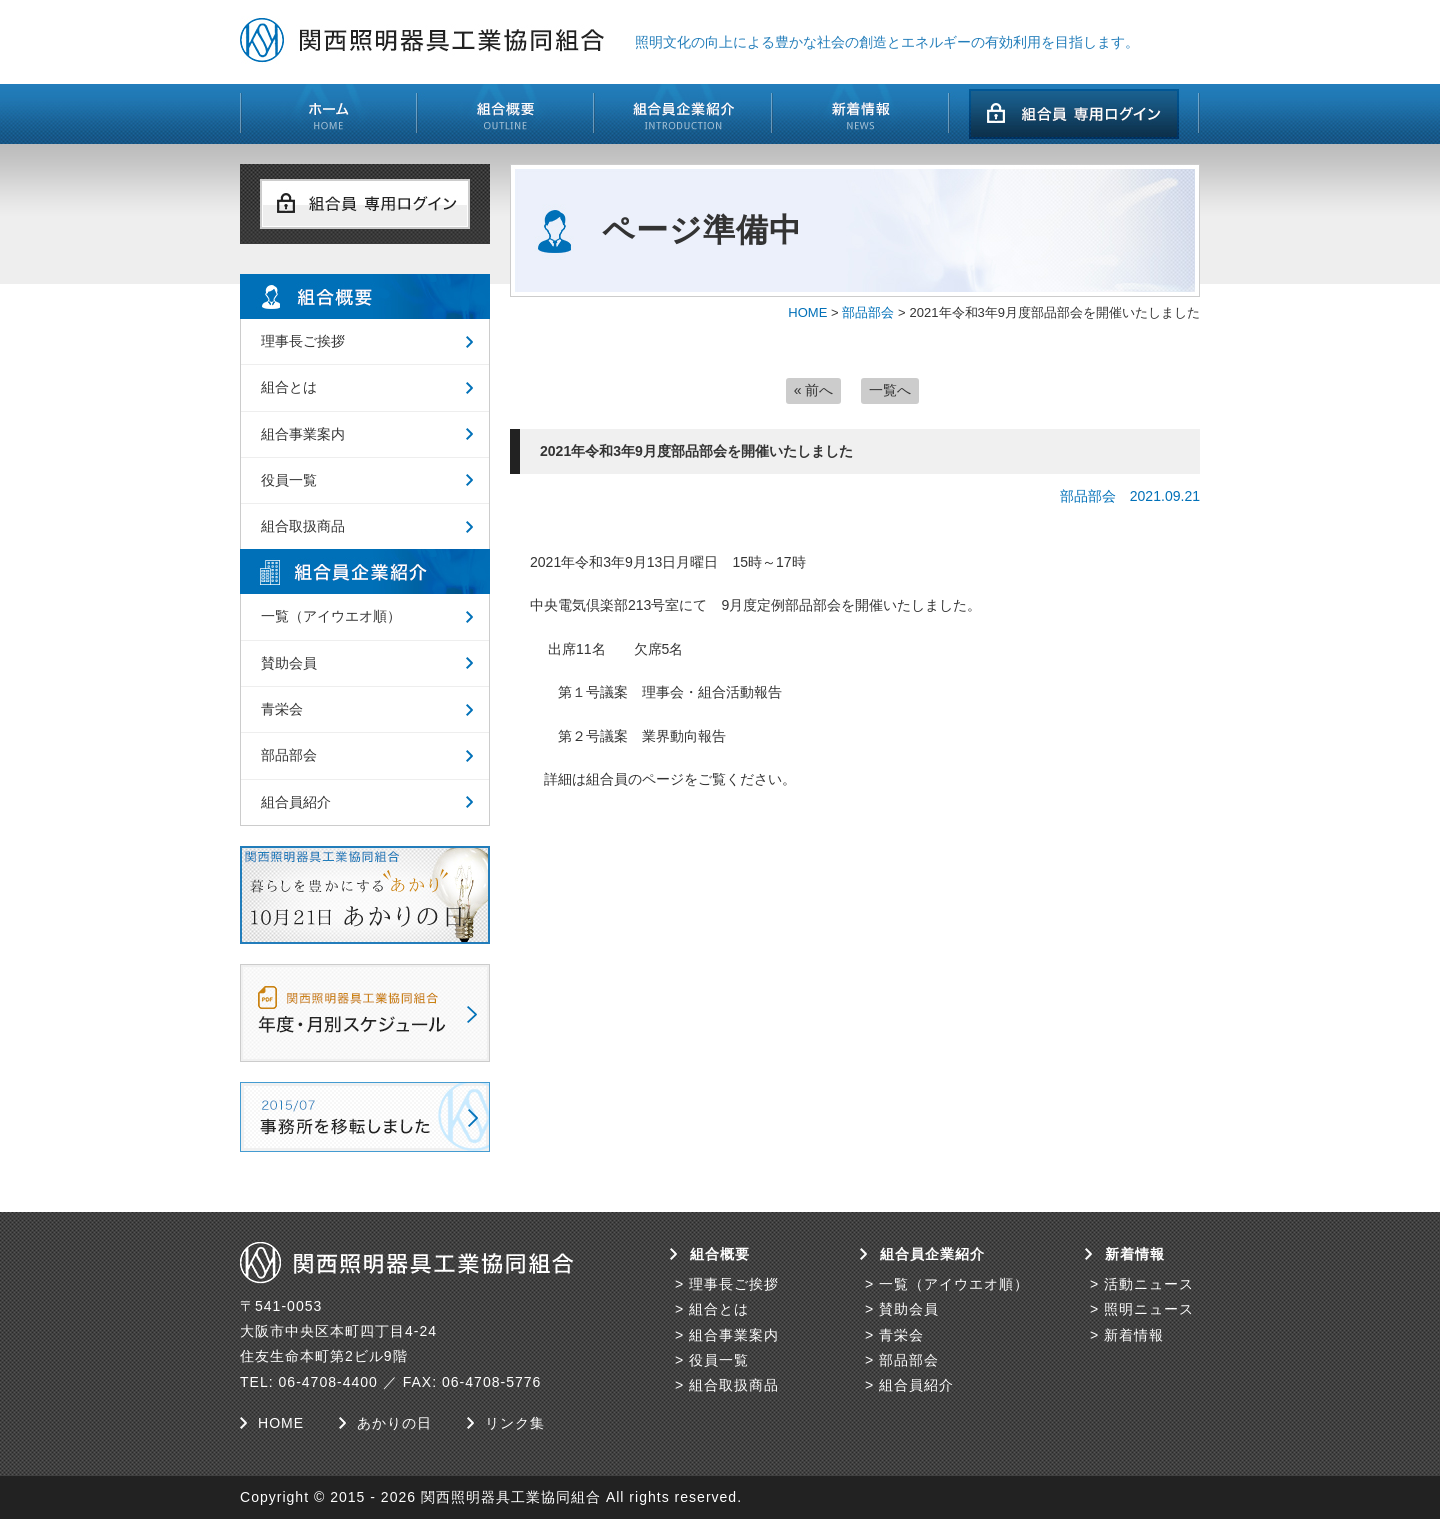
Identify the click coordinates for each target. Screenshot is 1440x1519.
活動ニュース (1149, 1284)
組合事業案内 (303, 434)
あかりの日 (394, 1423)
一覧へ (890, 390)
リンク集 (515, 1423)
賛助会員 (289, 663)
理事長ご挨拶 (303, 341)
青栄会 (282, 709)
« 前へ (814, 390)
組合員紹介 (296, 802)
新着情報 (1134, 1335)
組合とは (289, 387)
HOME (807, 312)
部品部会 (868, 312)
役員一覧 (289, 480)
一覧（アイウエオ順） (331, 616)
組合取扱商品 (303, 526)
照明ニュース (1149, 1309)
